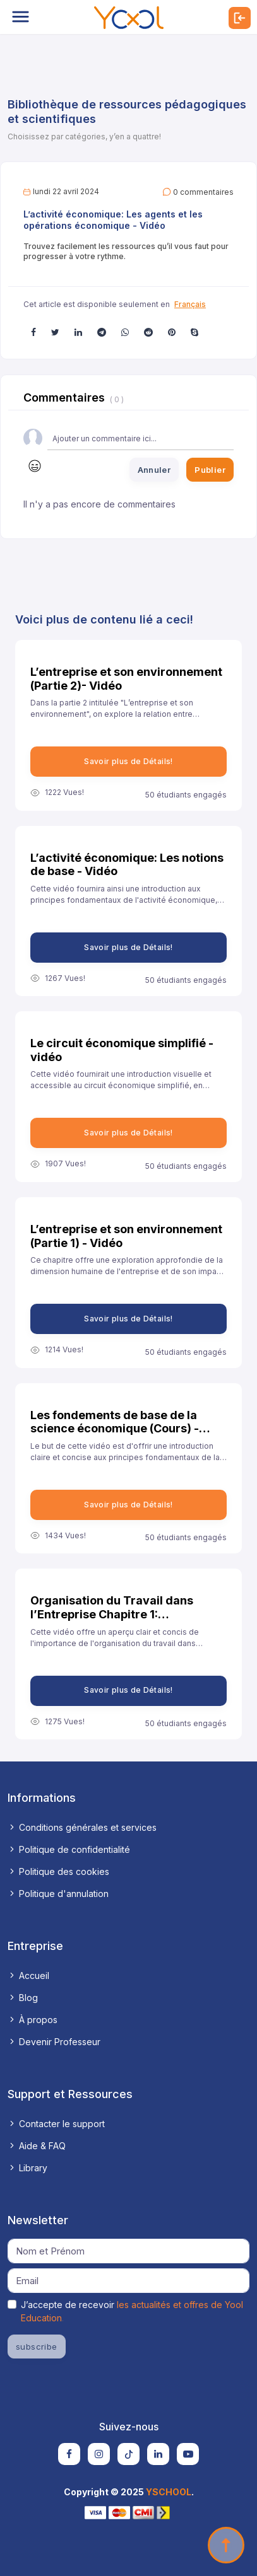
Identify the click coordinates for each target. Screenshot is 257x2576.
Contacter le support (56, 2123)
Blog (23, 1997)
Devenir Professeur (54, 2041)
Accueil (28, 1975)
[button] (33, 332)
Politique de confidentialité (69, 1849)
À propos (32, 2019)
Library (27, 2167)
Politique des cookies (58, 1871)
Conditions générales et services (82, 1827)
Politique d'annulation (58, 1893)
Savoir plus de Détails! (128, 761)
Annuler (154, 470)
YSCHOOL (168, 2491)
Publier (209, 470)
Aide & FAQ (37, 2145)
